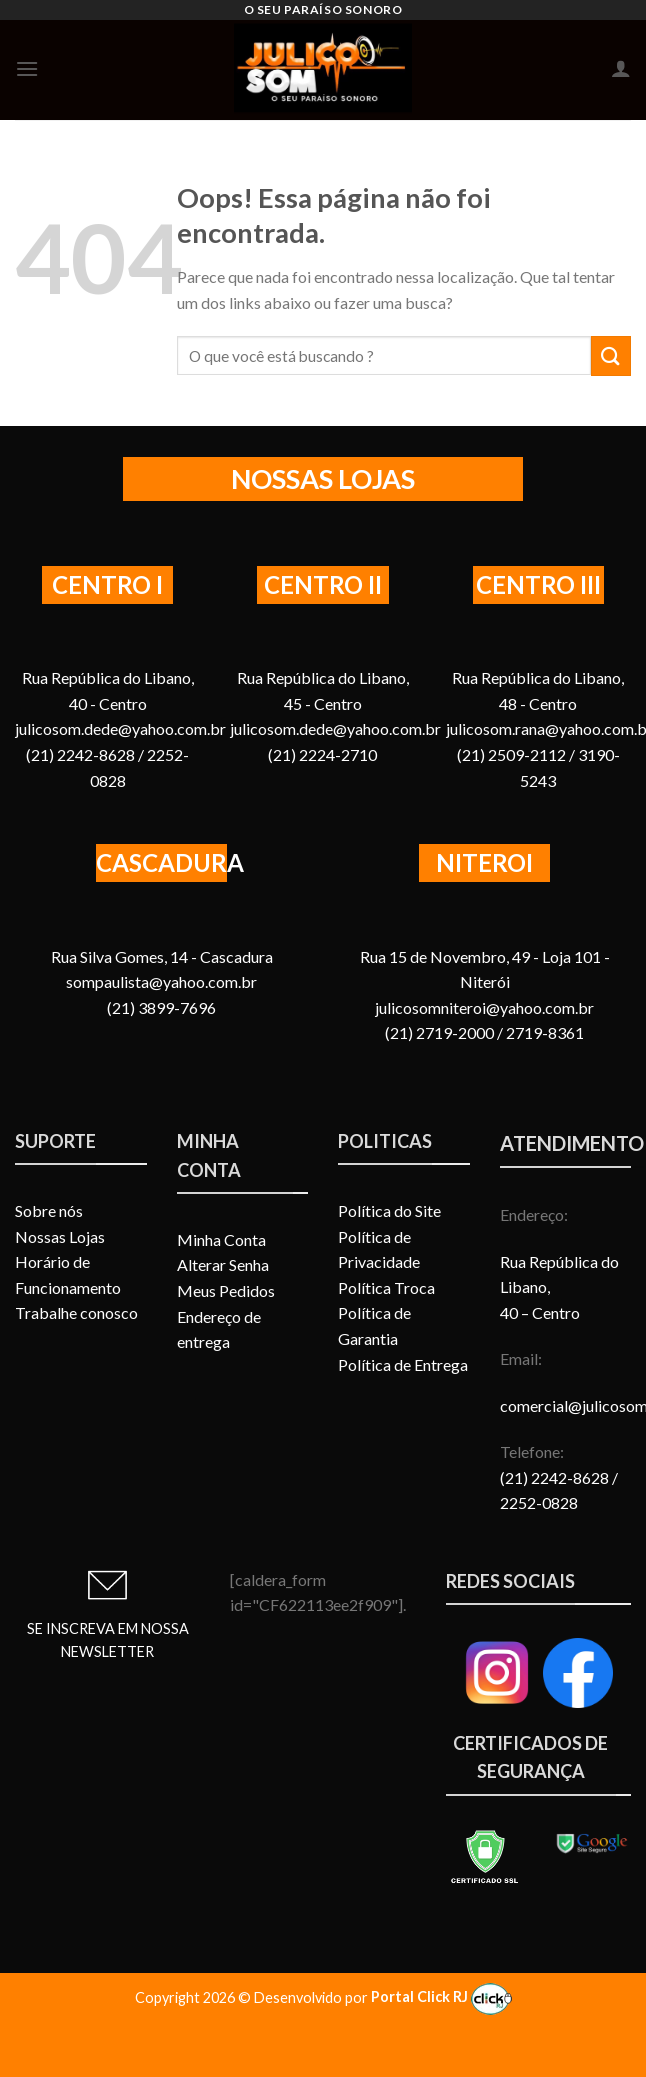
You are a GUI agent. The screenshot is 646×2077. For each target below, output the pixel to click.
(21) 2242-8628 (556, 1477)
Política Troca (386, 1287)
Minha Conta (221, 1239)
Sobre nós (49, 1210)
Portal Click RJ (441, 1996)
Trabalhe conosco (76, 1312)
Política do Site (389, 1210)
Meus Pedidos (226, 1290)
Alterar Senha (223, 1264)
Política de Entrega (403, 1364)
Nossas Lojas (60, 1236)
